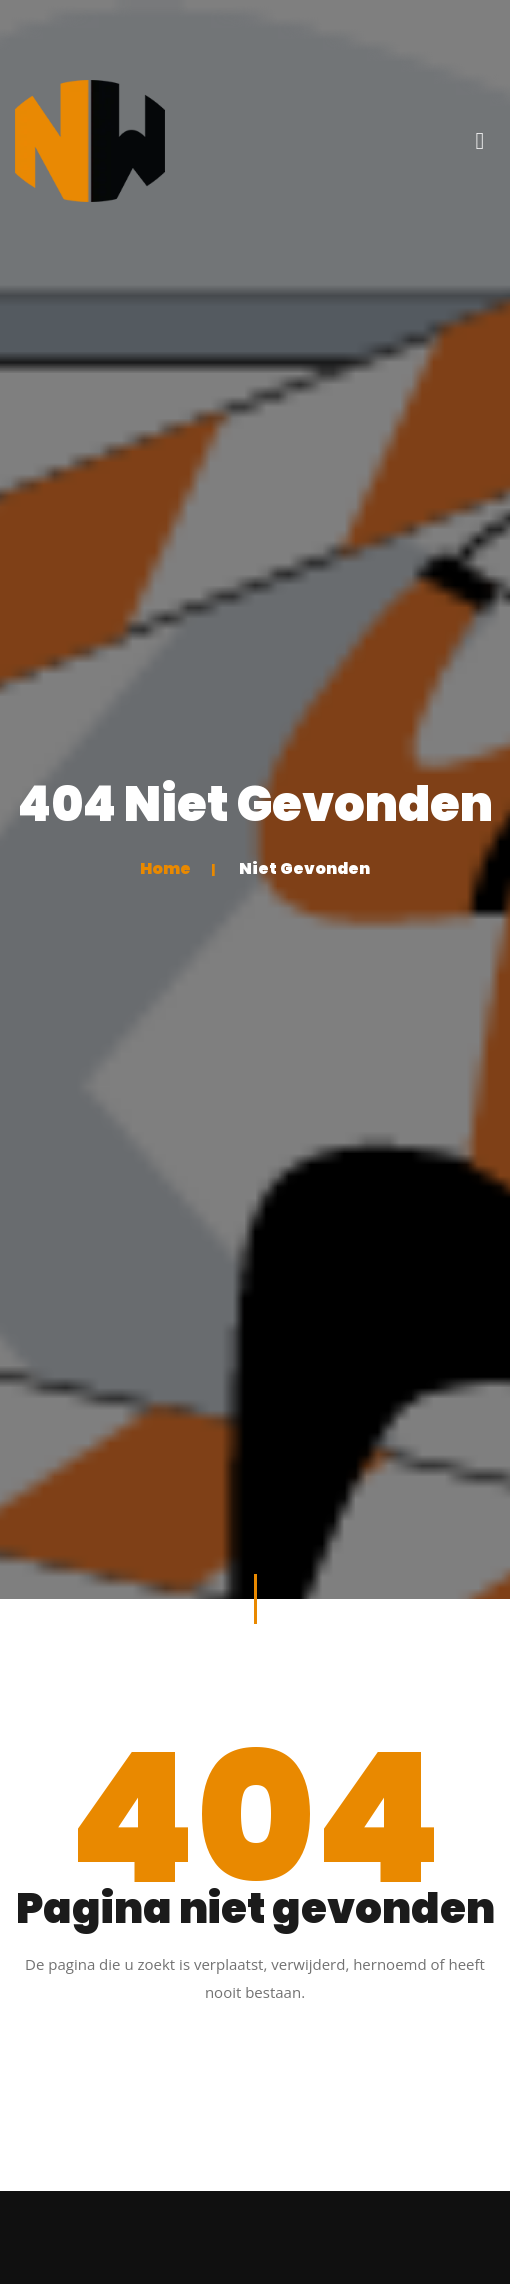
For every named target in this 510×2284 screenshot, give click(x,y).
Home (165, 868)
